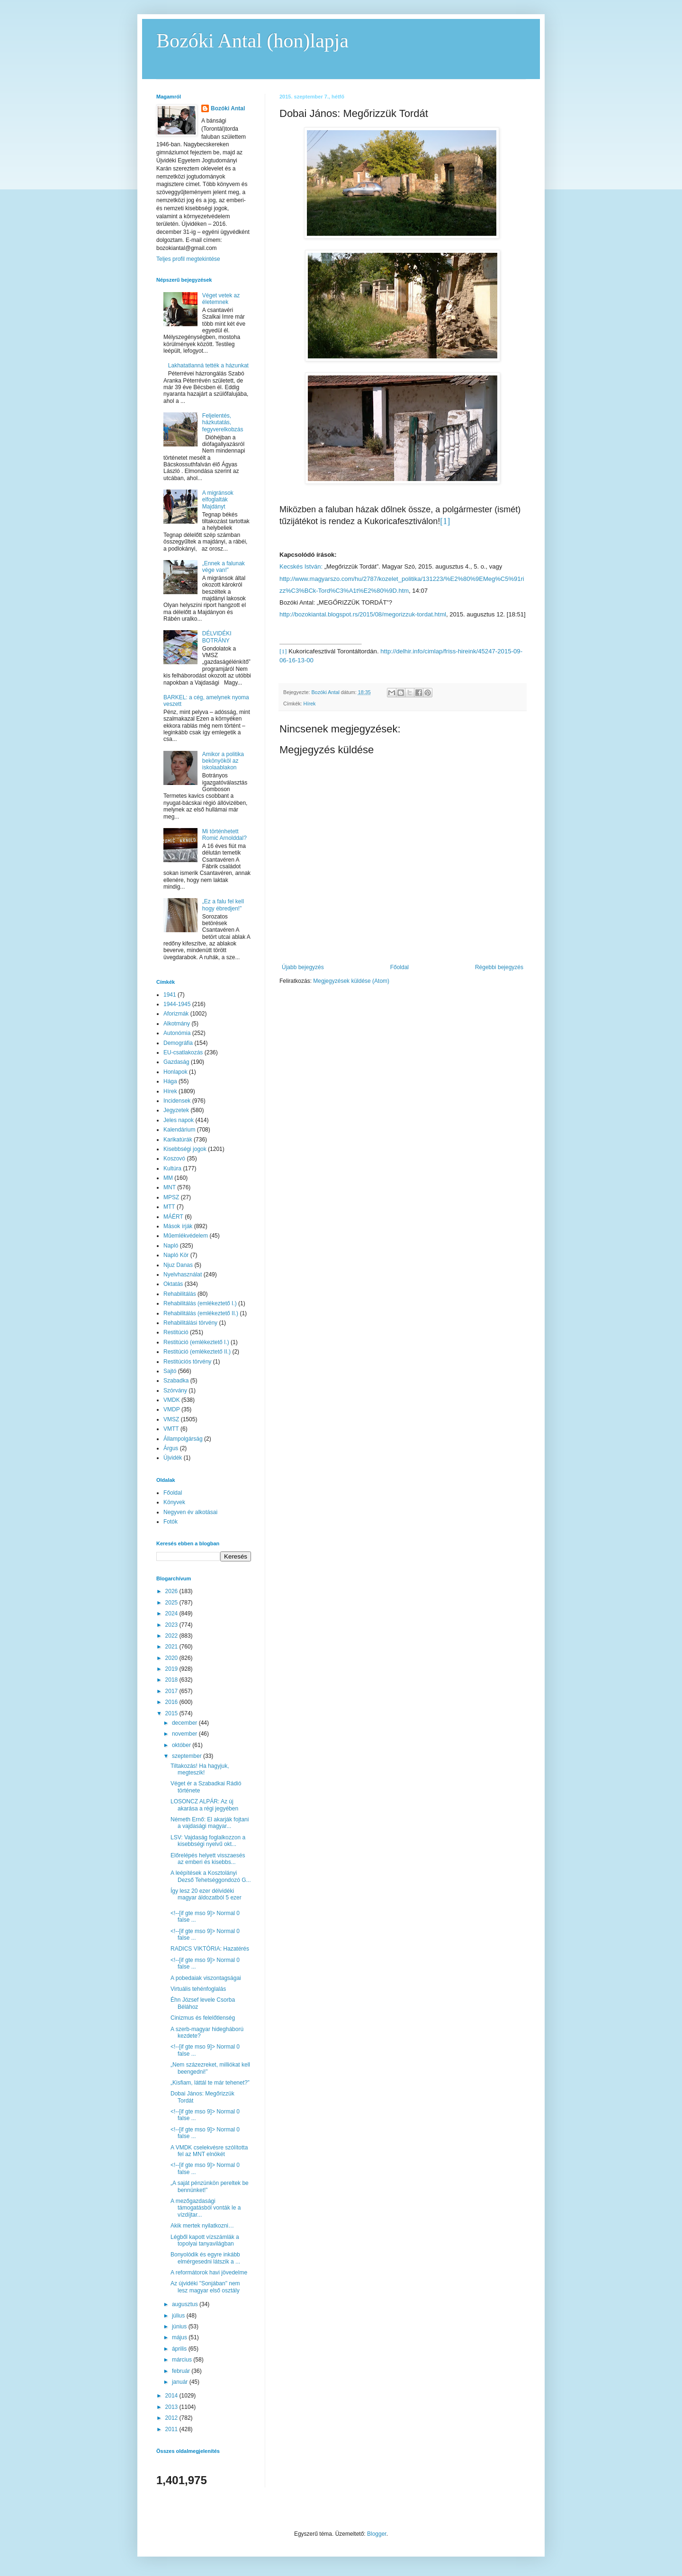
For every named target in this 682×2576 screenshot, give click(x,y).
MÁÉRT (173, 1216)
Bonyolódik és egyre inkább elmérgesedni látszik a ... (205, 2257)
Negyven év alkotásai (190, 1512)
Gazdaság (176, 1062)
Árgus (170, 1448)
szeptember (187, 1756)
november (185, 1733)
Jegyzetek (176, 1110)
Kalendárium (179, 1129)
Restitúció (175, 1332)
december (185, 1723)
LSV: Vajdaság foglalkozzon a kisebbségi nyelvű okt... (207, 1840)
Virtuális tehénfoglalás (198, 1989)
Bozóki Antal (228, 108)
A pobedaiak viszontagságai (205, 1978)
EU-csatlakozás (183, 1052)
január (180, 2382)
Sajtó (169, 1371)
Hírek (310, 703)
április (180, 2348)
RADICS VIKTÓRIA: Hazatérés (209, 1948)
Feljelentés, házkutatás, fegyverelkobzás (222, 422)
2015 (172, 1713)
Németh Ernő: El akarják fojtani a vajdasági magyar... (209, 1822)
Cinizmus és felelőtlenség (202, 2017)
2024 (172, 1613)
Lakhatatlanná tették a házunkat (208, 365)
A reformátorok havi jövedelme (208, 2272)
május (180, 2337)
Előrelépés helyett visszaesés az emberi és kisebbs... (207, 1858)
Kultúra (172, 1168)
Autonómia (176, 1033)
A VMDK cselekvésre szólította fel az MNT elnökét (209, 2150)
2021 (172, 1646)
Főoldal (399, 967)
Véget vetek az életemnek (221, 298)
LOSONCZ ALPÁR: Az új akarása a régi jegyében (204, 1804)
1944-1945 (176, 1004)
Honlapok (175, 1072)
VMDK (171, 1400)
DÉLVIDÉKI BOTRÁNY (217, 636)
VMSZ (171, 1419)
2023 (172, 1625)
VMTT (171, 1429)
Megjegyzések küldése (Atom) (351, 981)
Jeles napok (178, 1120)
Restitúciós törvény (187, 1361)
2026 (172, 1591)
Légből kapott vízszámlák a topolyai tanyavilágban (204, 2240)
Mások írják (177, 1226)
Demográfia (178, 1043)
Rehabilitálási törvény (190, 1322)
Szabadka (175, 1380)
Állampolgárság (183, 1438)
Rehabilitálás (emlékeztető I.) (200, 1303)
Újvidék (172, 1457)
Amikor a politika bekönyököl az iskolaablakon (223, 761)
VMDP (171, 1409)
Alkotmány (176, 1023)
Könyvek (174, 1502)
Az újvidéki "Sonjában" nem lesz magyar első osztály (205, 2286)
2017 (172, 1691)
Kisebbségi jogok (184, 1149)
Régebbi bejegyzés (499, 967)
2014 (172, 2395)
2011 (172, 2429)
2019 (172, 1669)
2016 (172, 1702)
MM (168, 1178)
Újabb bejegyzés (303, 967)
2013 (172, 2407)
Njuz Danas (178, 1265)
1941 (169, 994)
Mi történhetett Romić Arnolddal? (224, 834)
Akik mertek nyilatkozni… (202, 2225)
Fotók (170, 1521)
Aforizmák (175, 1013)
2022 (172, 1635)
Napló (170, 1245)
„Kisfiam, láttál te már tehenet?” (210, 2082)
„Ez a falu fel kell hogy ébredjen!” (223, 904)
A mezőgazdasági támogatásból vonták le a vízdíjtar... (205, 2208)
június (180, 2326)
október (182, 1745)
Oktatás (173, 1284)
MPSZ (171, 1197)
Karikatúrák (177, 1139)
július (179, 2315)
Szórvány (175, 1390)
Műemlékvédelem (185, 1235)
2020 (172, 1658)
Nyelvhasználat (182, 1274)
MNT (169, 1187)
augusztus (185, 2304)
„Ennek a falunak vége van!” (223, 566)
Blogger (376, 2534)
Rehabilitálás (179, 1294)
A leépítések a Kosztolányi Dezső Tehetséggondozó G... (210, 1876)
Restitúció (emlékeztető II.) (197, 1351)
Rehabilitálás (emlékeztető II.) (200, 1313)
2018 (172, 1679)
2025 (172, 1602)
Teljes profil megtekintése (188, 259)
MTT (169, 1206)
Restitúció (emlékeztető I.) (196, 1342)
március (182, 2359)
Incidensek (176, 1100)
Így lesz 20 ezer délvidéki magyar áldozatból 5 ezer (206, 1894)
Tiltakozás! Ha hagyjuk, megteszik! (199, 1769)
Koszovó (174, 1158)
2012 (172, 2418)
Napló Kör (175, 1255)
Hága (170, 1081)
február (181, 2371)
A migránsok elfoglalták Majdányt (217, 500)
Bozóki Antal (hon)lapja (252, 41)
